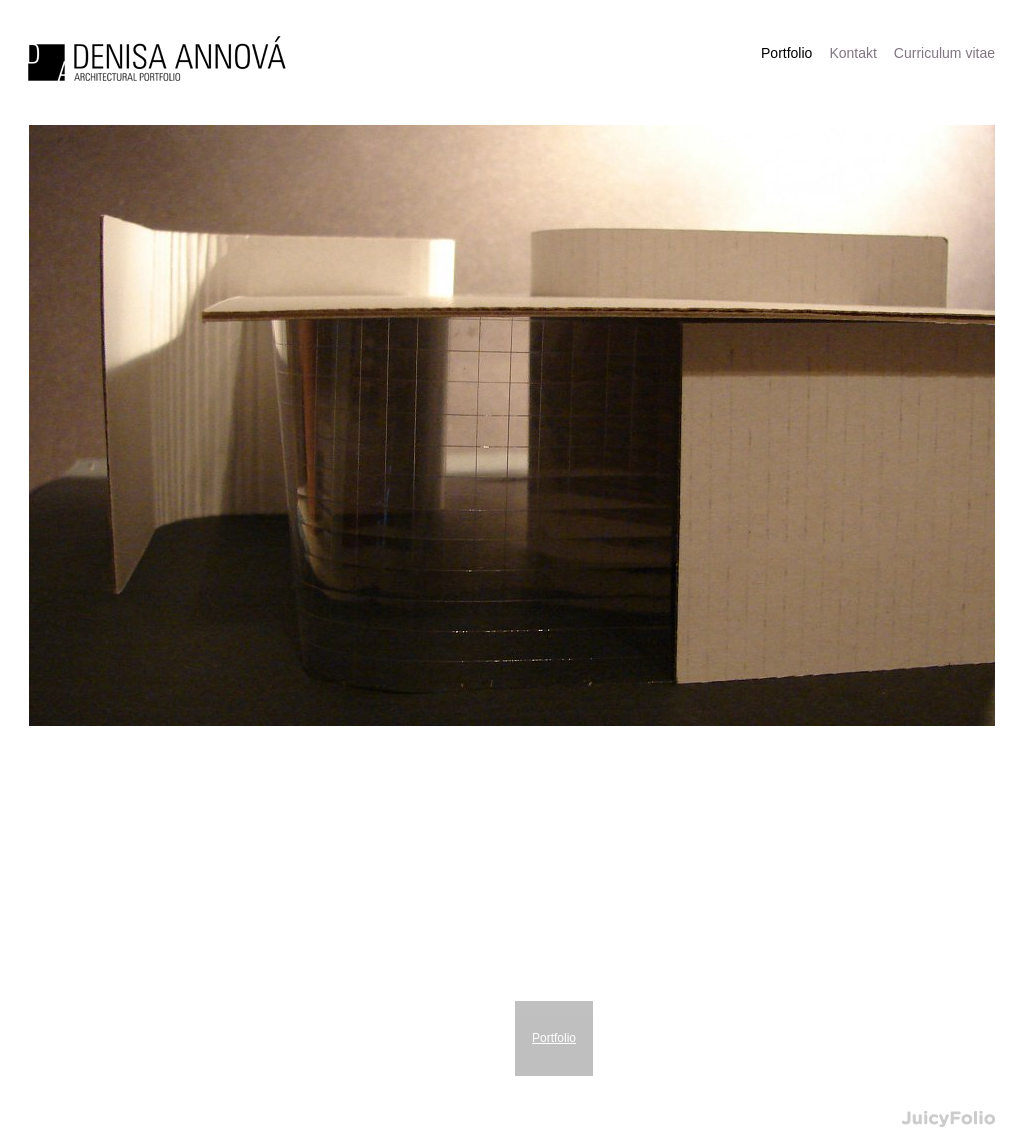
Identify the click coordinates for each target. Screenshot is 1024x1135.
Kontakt (852, 53)
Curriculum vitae (944, 53)
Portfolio (554, 1038)
